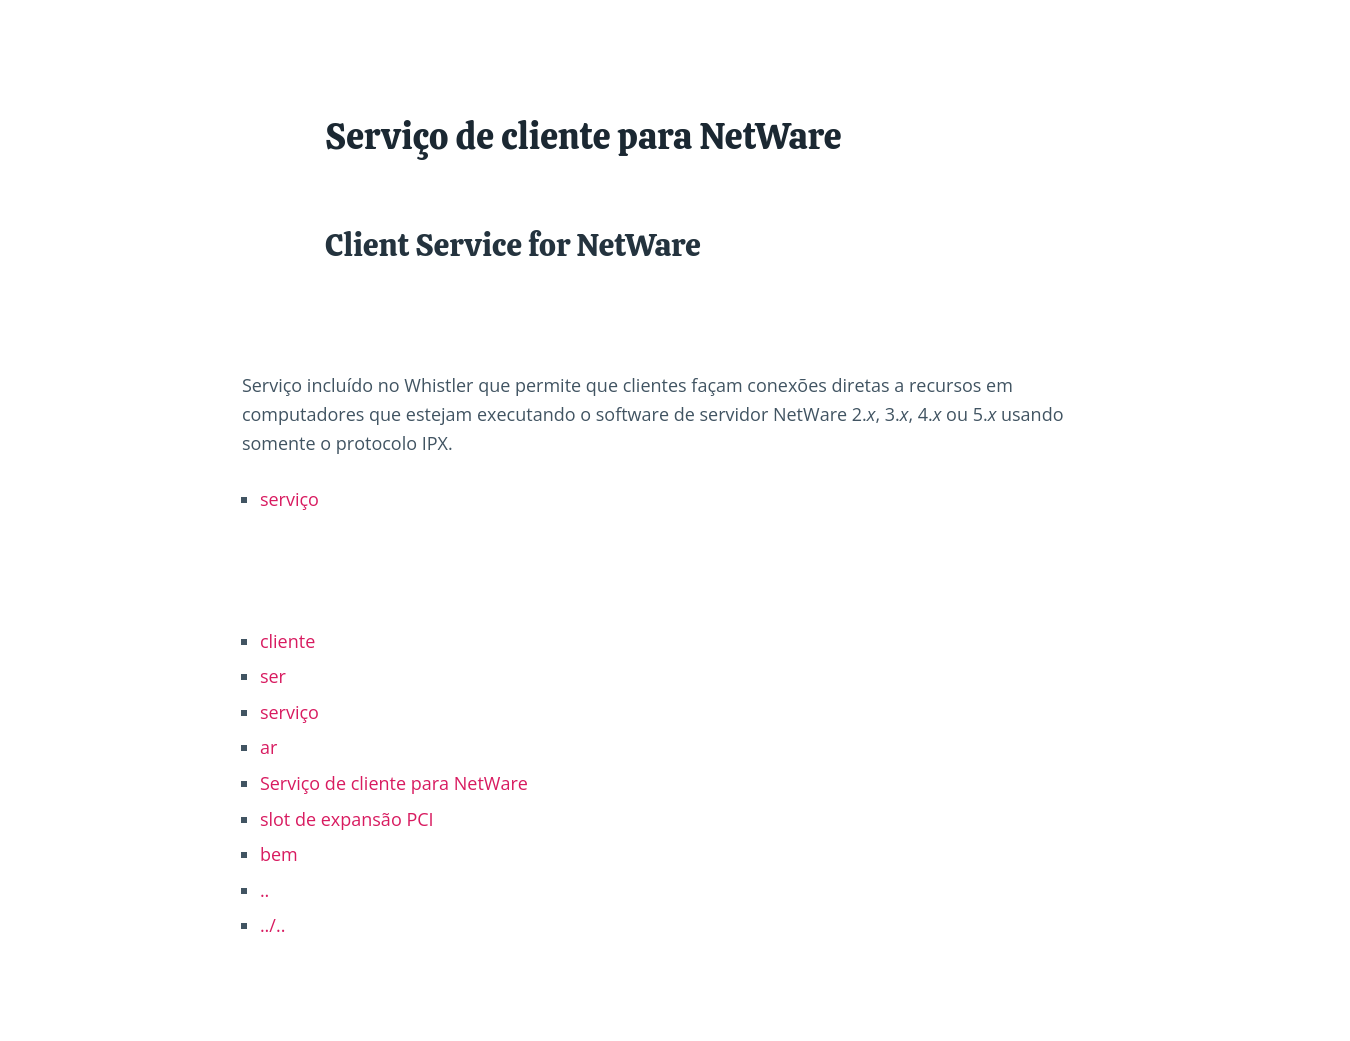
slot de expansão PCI (347, 819)
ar (268, 747)
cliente (287, 641)
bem (279, 854)
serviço (289, 499)
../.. (273, 925)
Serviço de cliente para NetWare (394, 783)
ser (273, 676)
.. (264, 890)
